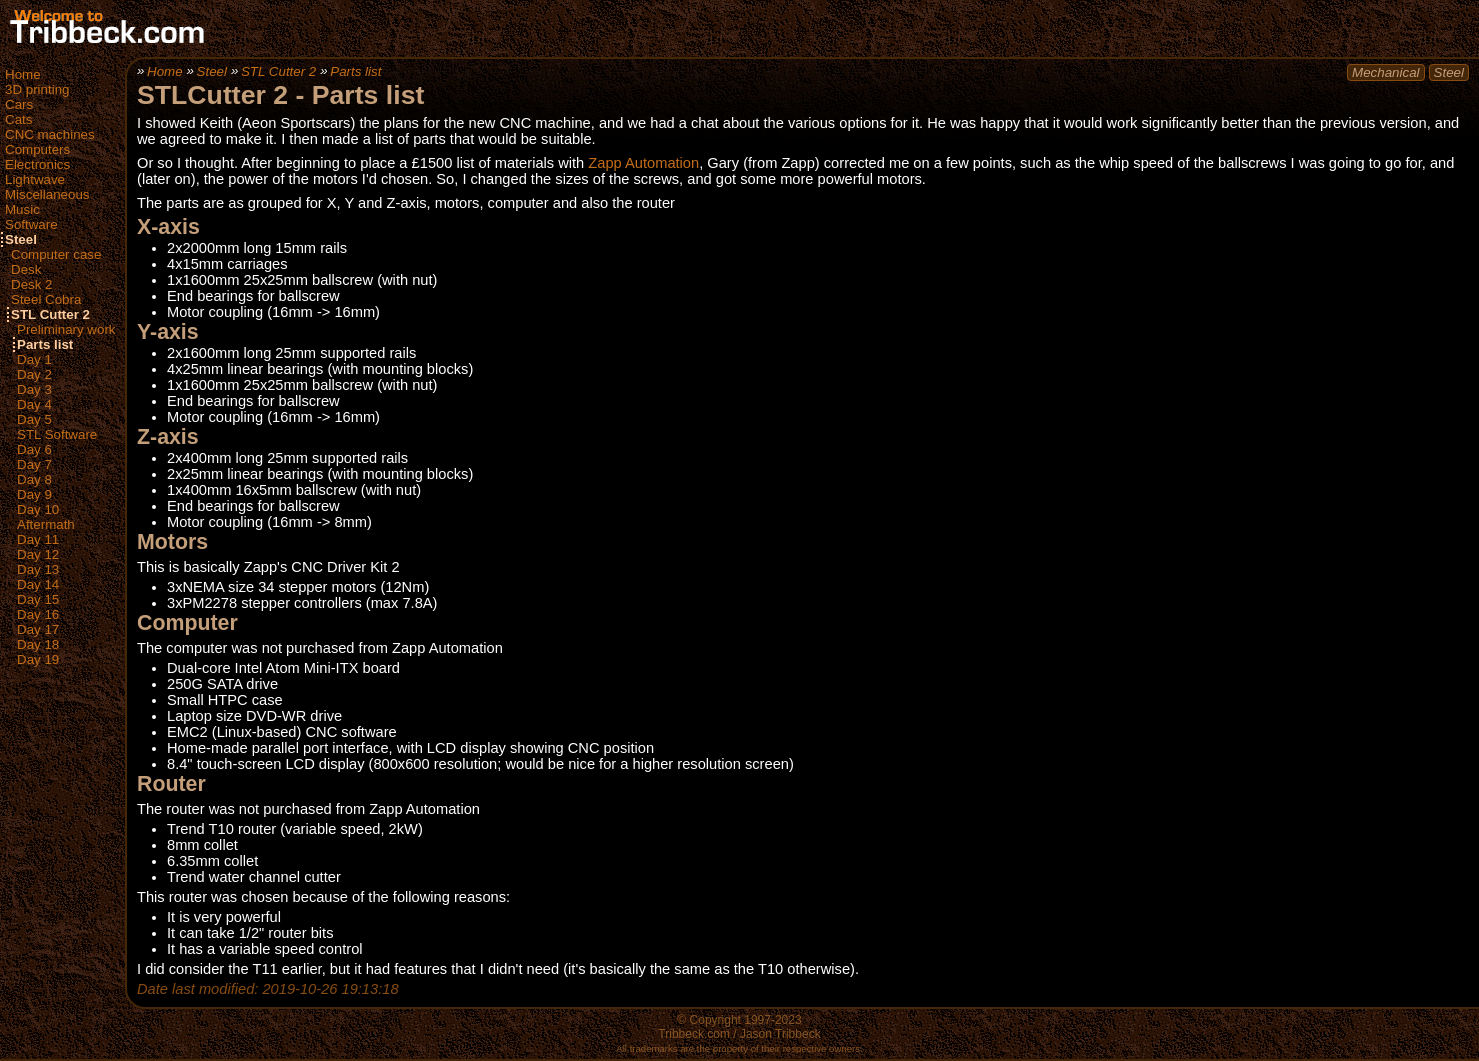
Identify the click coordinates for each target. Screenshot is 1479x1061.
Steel (21, 239)
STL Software (57, 434)
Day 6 (34, 449)
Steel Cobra (46, 299)
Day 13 (38, 569)
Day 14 (38, 584)
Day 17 (38, 629)
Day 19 (38, 659)
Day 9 (34, 494)
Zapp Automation (643, 163)
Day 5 (34, 419)
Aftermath (46, 524)
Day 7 (34, 464)
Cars (19, 104)
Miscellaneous (47, 194)
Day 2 (34, 374)
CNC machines (50, 134)
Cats (18, 119)
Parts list (45, 344)
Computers (37, 149)
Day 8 (34, 479)
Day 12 (38, 554)
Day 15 (38, 599)
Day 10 (38, 509)
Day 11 (38, 539)
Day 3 (34, 389)
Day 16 (38, 614)
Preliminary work (66, 329)
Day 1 (34, 359)
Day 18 (38, 644)
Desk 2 (31, 284)
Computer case (56, 254)
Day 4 (34, 404)
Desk (26, 269)
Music (22, 209)
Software (31, 224)
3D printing (37, 89)
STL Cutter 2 (50, 314)
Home (23, 74)
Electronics (37, 164)
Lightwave (35, 179)
